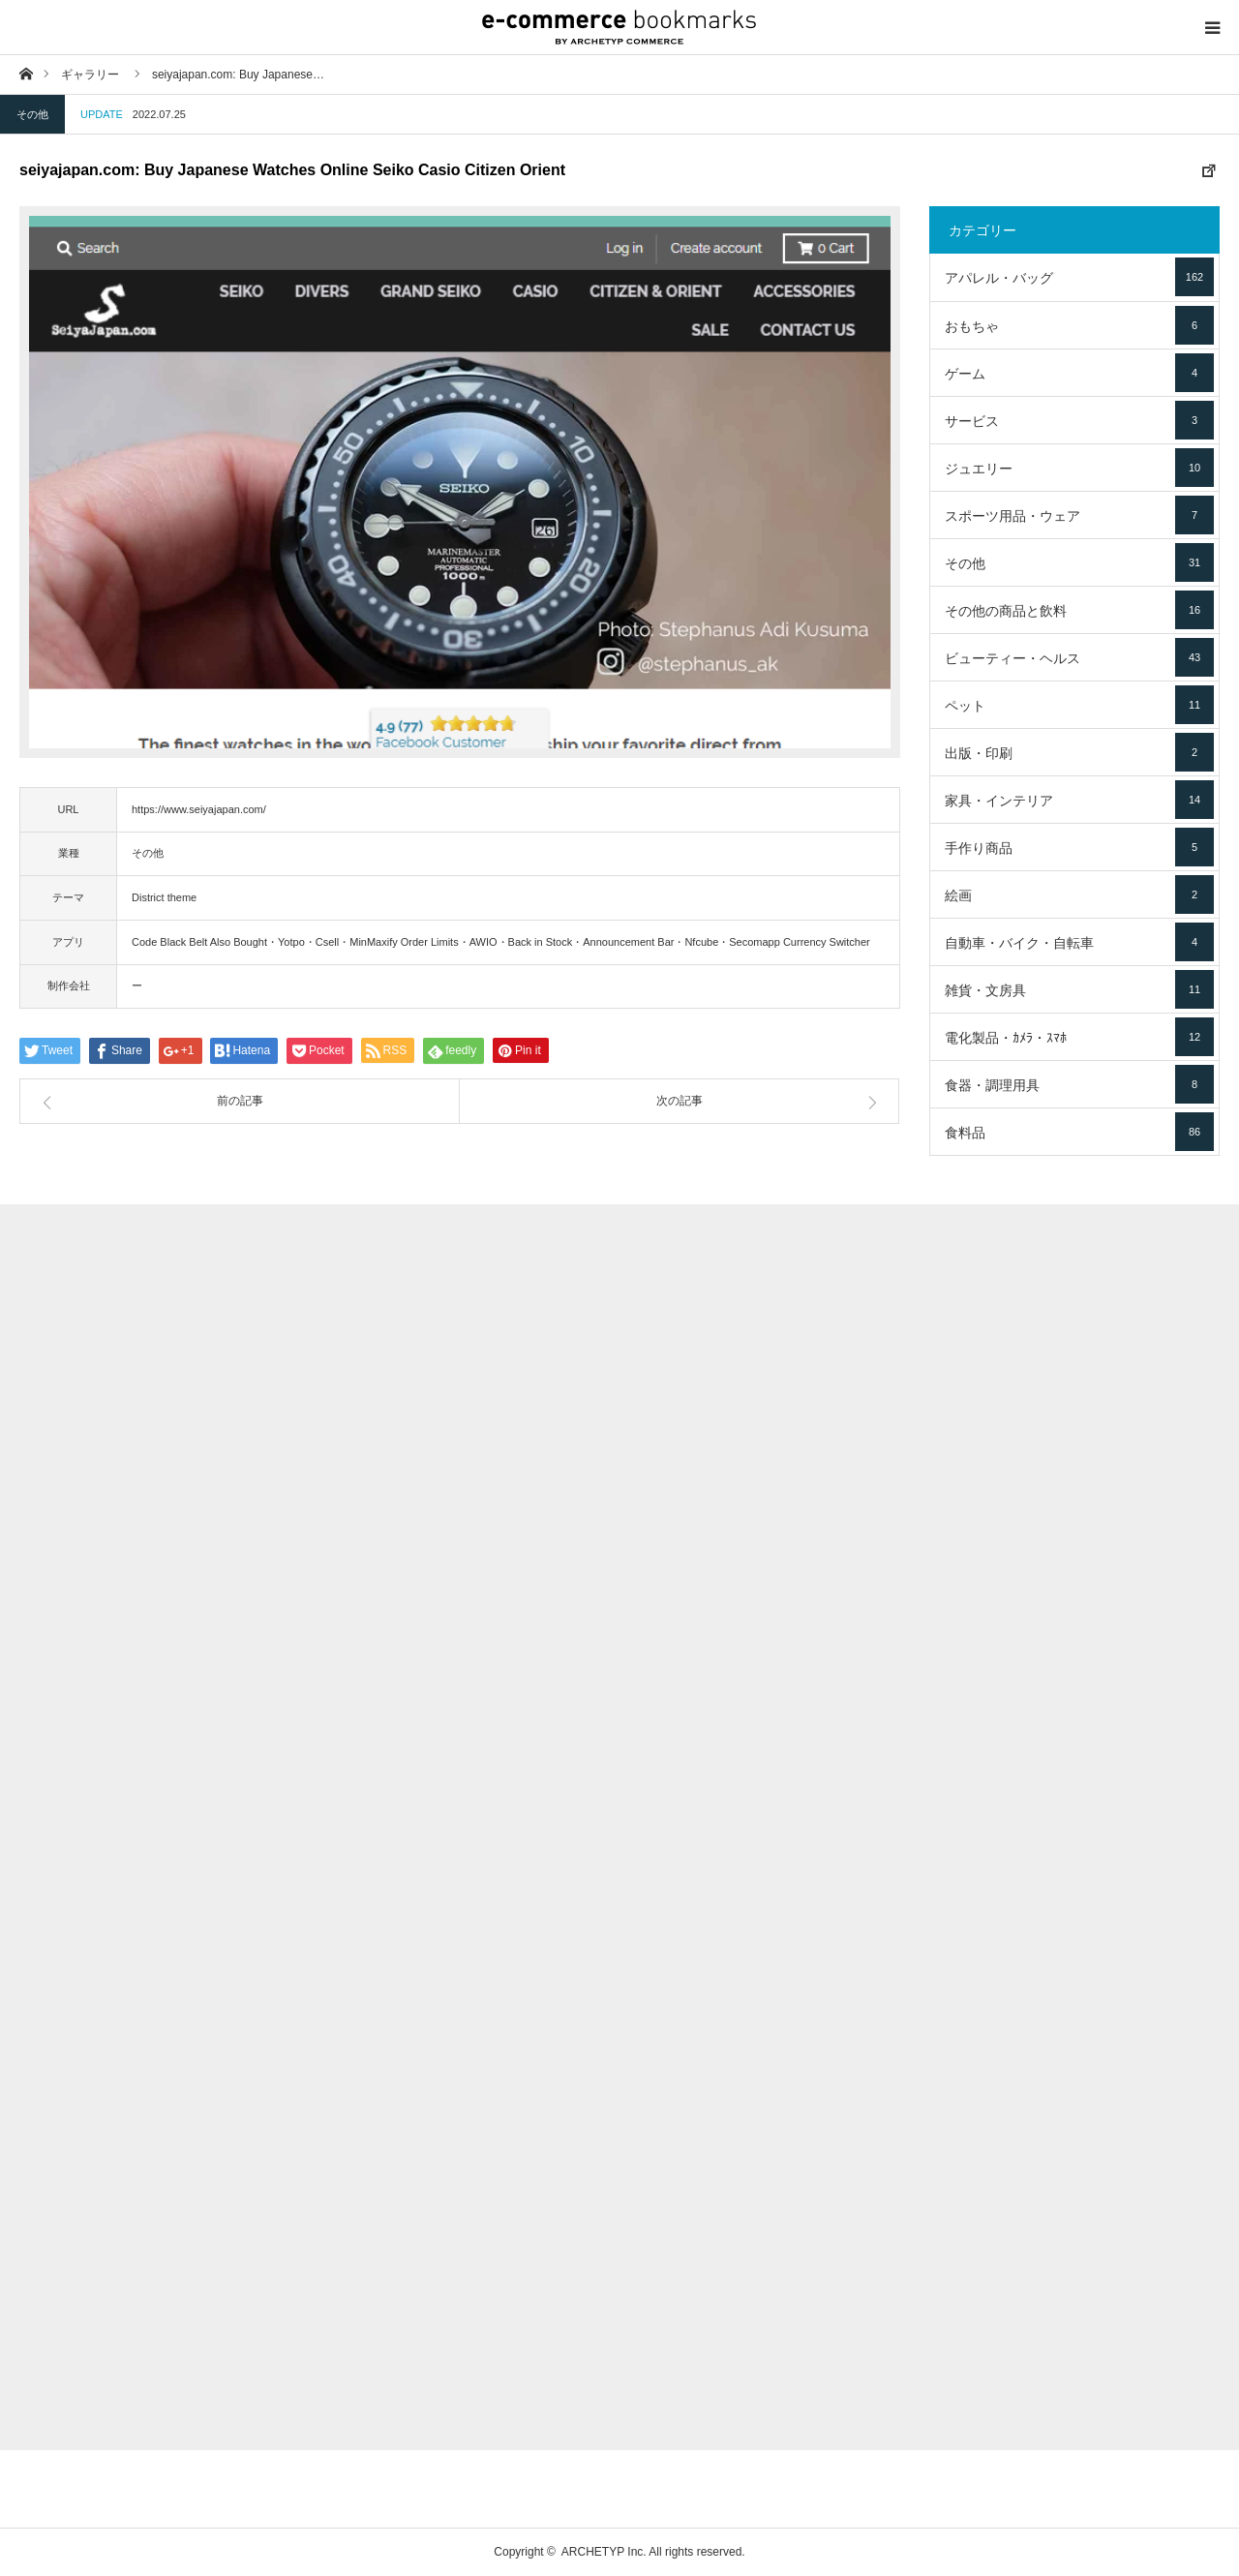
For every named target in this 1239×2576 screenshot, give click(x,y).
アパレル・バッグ (1079, 277)
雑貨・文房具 (1079, 989)
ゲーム (1079, 372)
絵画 (1079, 894)
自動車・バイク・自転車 (1079, 942)
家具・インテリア (1079, 799)
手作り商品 (1079, 847)
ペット (1079, 704)
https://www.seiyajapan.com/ (199, 809)
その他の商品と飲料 (1079, 610)
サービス (1079, 420)
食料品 (1079, 1131)
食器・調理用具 (1079, 1084)
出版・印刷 (1079, 752)
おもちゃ (1079, 325)
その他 (32, 114)
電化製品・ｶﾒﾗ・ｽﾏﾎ (1079, 1036)
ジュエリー (1079, 467)
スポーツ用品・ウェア (1079, 515)
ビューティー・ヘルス (1079, 657)
